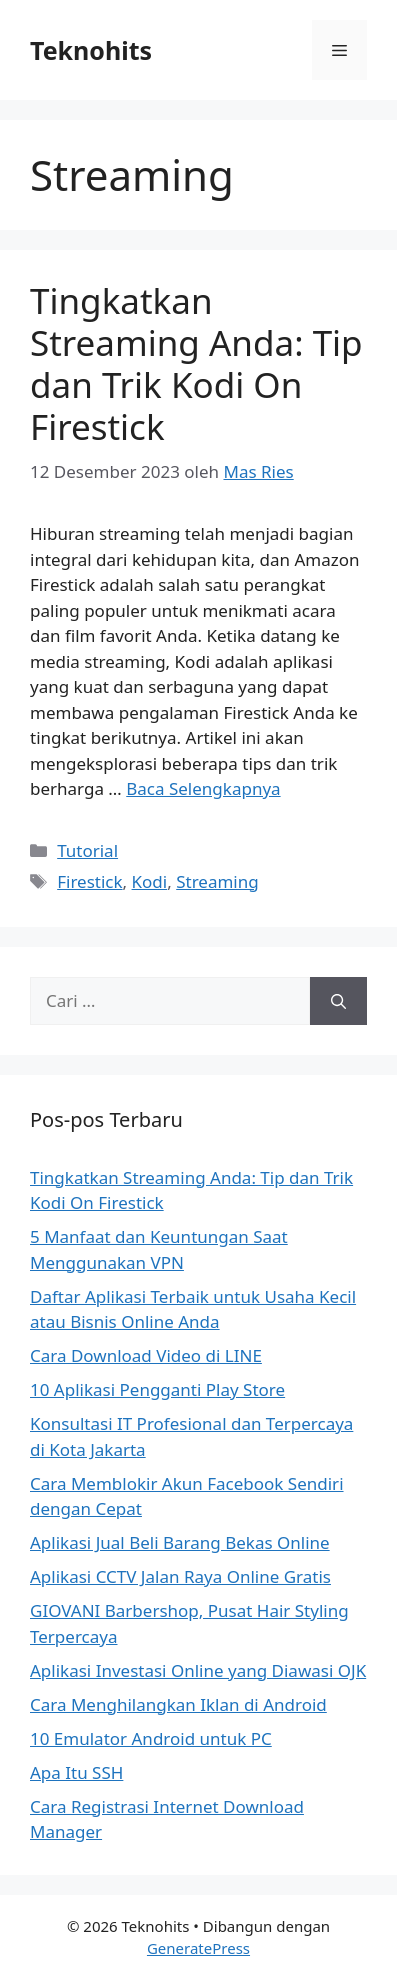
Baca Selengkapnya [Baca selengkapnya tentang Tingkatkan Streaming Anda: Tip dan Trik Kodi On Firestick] (203, 788)
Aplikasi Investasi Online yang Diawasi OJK (198, 1670)
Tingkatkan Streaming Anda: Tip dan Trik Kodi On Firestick (196, 363)
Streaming (217, 881)
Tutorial (87, 850)
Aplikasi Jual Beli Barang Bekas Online (180, 1542)
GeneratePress (198, 1948)
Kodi (150, 881)
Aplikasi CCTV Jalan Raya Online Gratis (180, 1576)
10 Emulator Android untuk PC (151, 1738)
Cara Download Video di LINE (146, 1355)
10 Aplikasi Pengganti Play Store (157, 1389)
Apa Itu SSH (76, 1772)
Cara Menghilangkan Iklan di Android (178, 1704)
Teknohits (91, 50)
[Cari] (338, 1001)
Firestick (89, 881)
